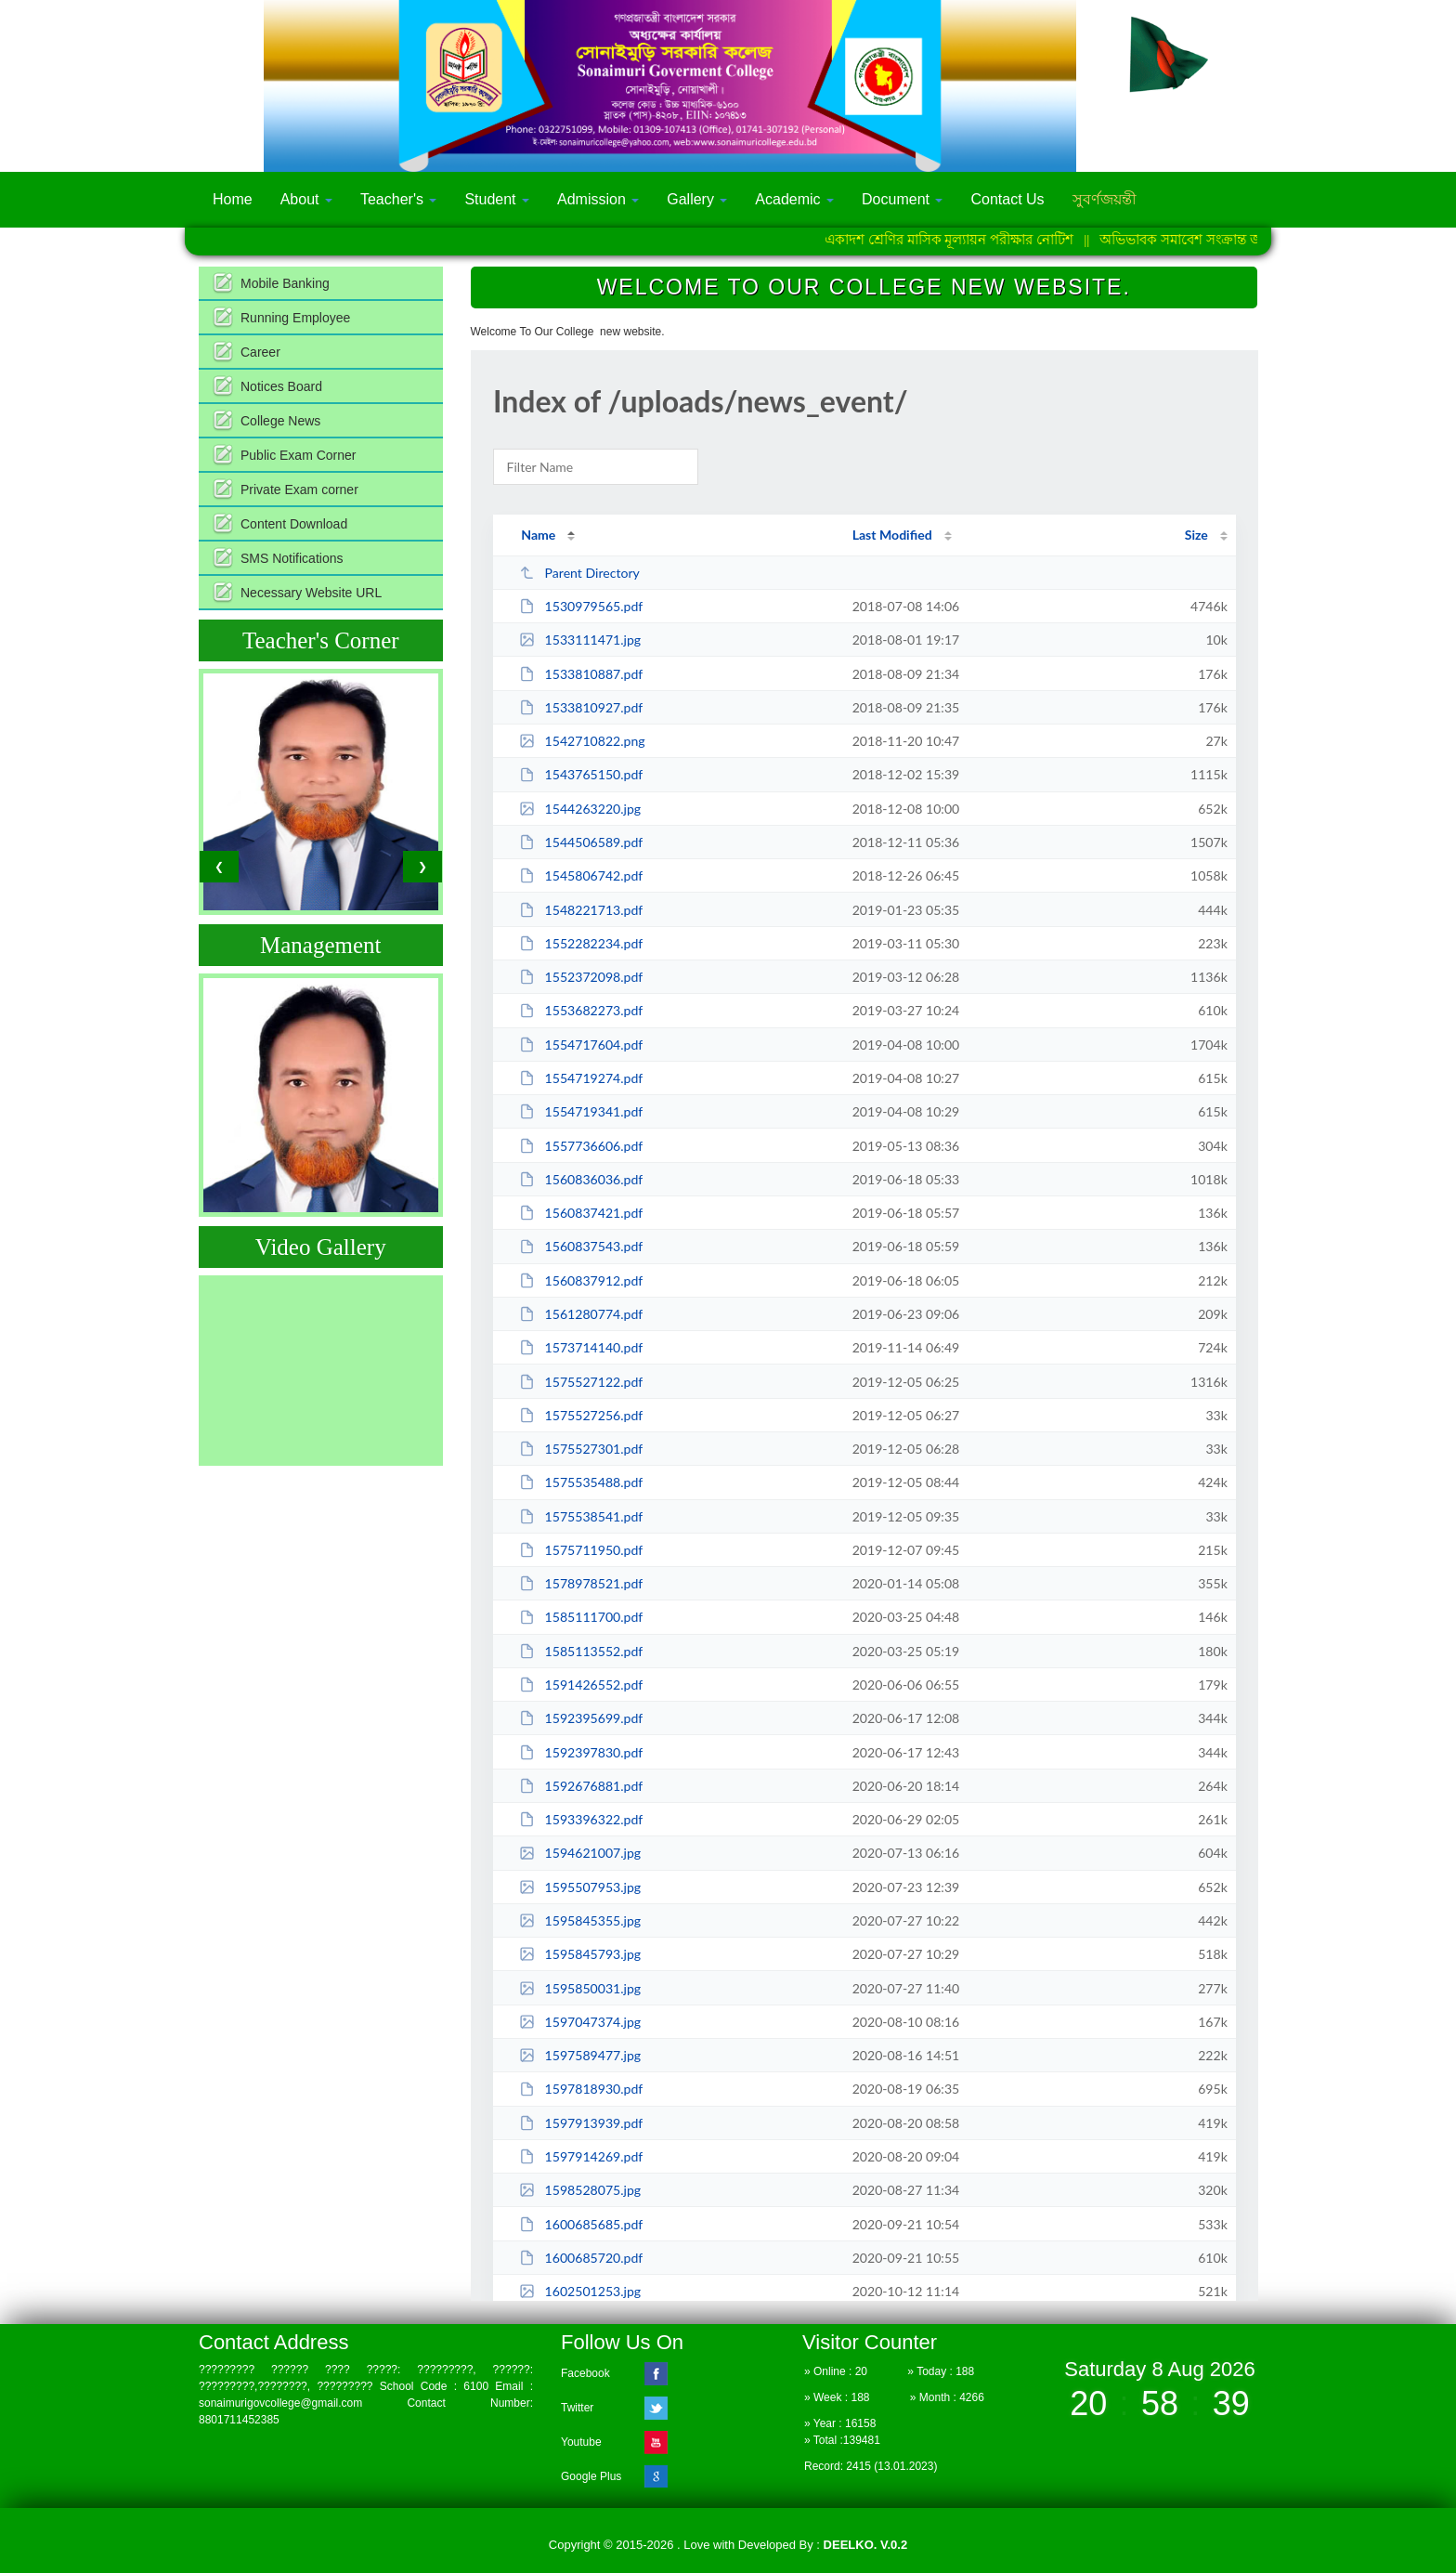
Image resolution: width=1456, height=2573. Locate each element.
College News (280, 420)
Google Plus (591, 2476)
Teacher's (398, 199)
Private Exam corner (299, 489)
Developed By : (820, 2545)
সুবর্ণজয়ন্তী (1104, 199)
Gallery (697, 199)
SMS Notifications (291, 558)
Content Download (293, 523)
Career (260, 352)
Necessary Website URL (311, 592)
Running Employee (295, 317)
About (306, 199)
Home (233, 199)
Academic (794, 199)
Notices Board (281, 386)
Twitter (577, 2407)
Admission (598, 199)
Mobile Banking (285, 283)
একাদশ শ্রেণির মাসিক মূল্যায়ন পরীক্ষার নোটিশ (1003, 239)
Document (902, 199)
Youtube (581, 2442)
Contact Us (1007, 199)
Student (496, 199)
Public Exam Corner (298, 455)
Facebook (585, 2373)
